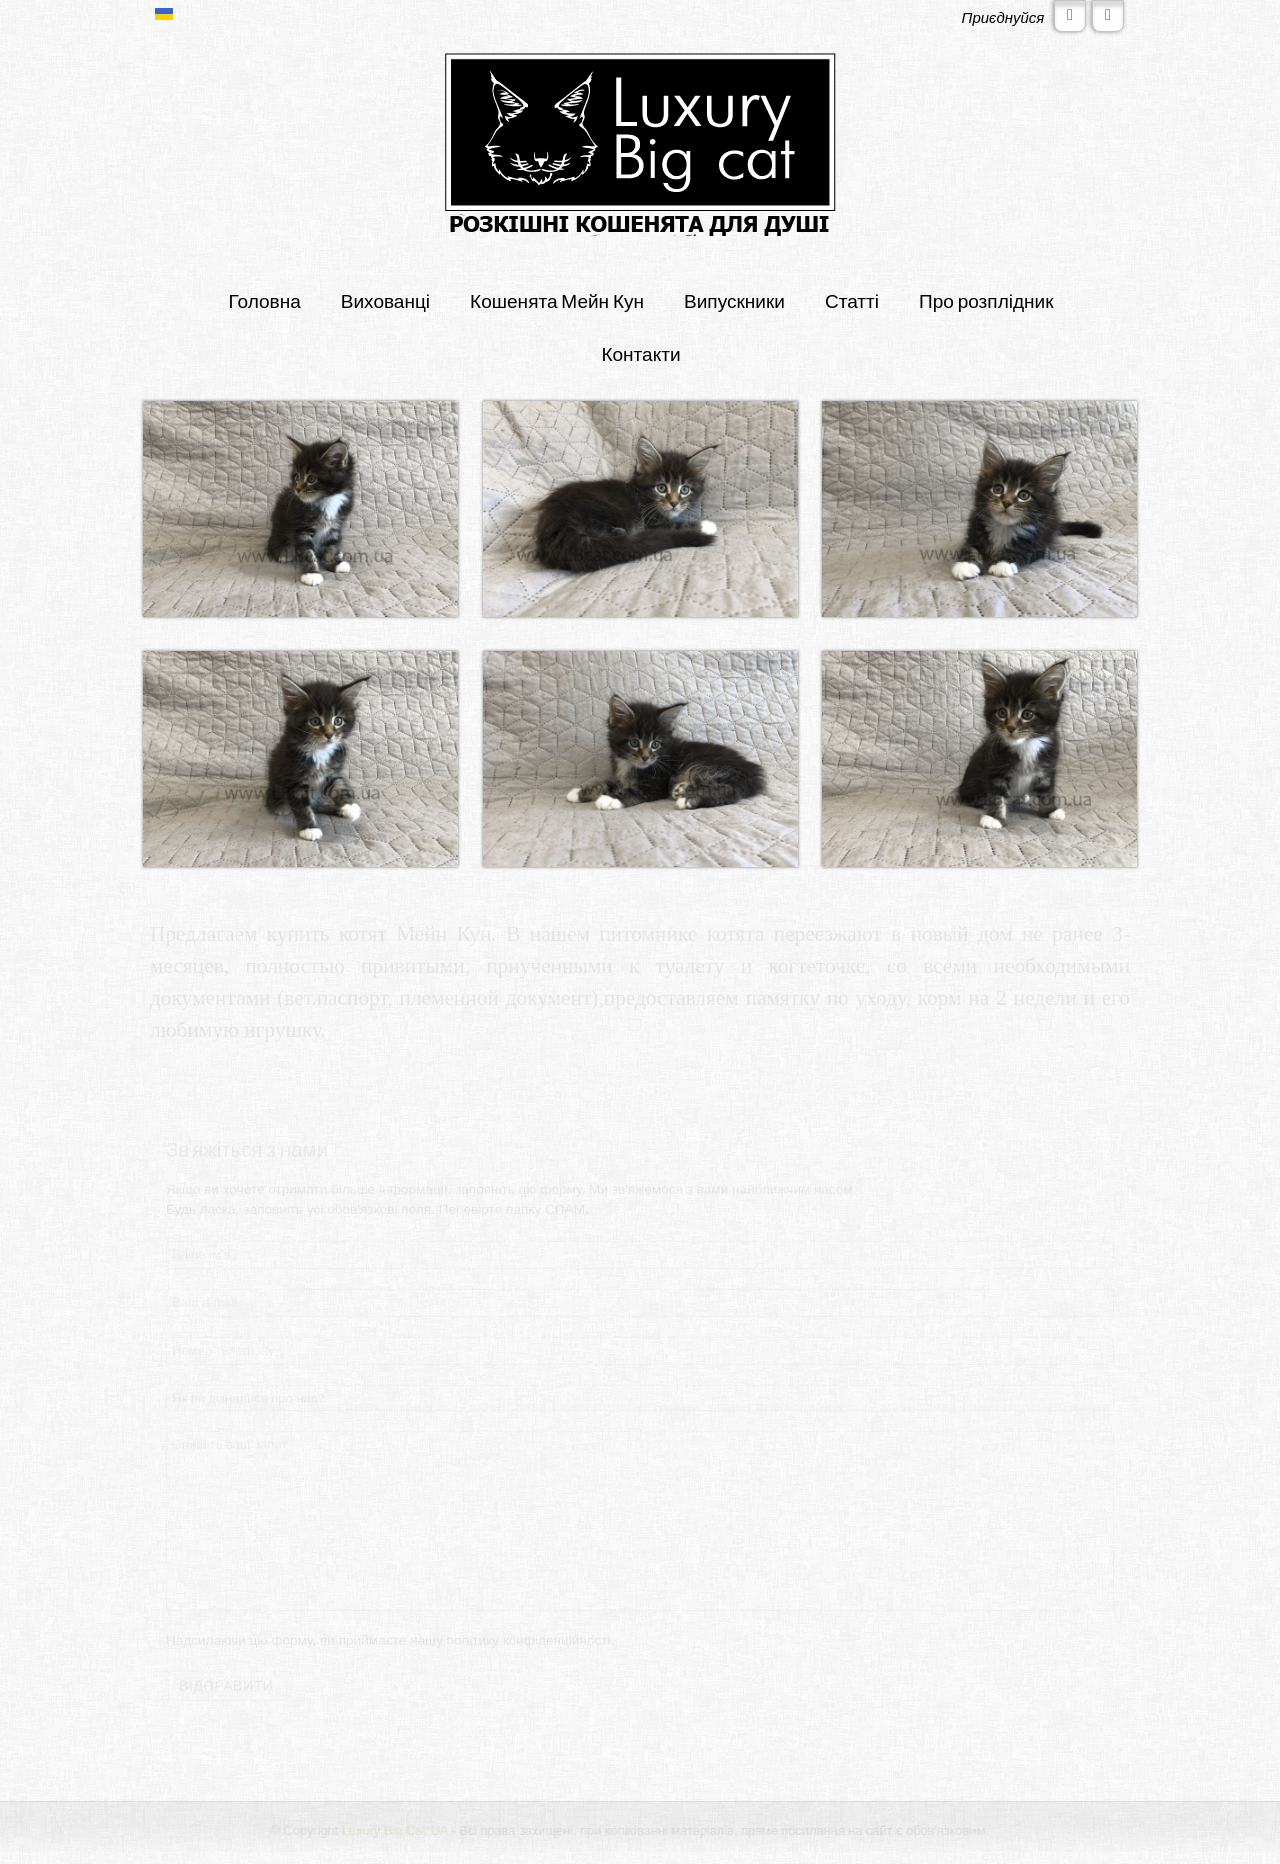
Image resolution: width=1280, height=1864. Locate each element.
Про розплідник (986, 300)
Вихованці (385, 300)
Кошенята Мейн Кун (557, 300)
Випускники (734, 300)
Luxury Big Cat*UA (395, 1830)
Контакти (640, 353)
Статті (852, 300)
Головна (264, 300)
